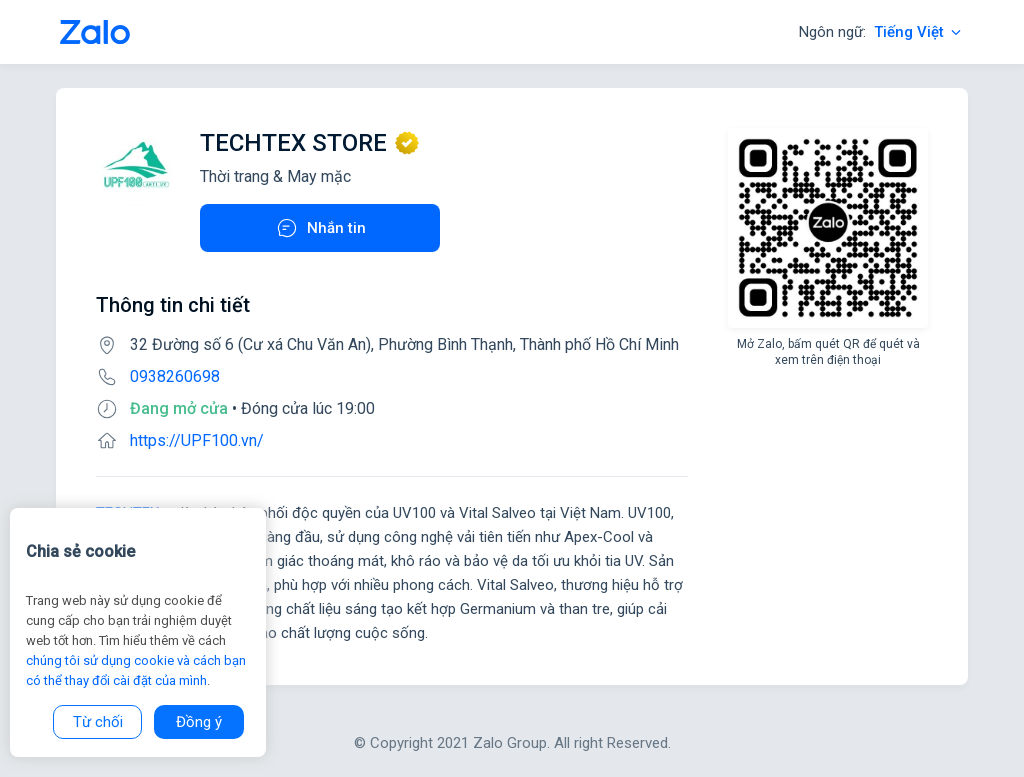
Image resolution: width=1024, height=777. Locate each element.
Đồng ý (199, 722)
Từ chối (98, 722)
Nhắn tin (320, 228)
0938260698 (175, 376)
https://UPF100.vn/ (197, 440)
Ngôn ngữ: (881, 32)
